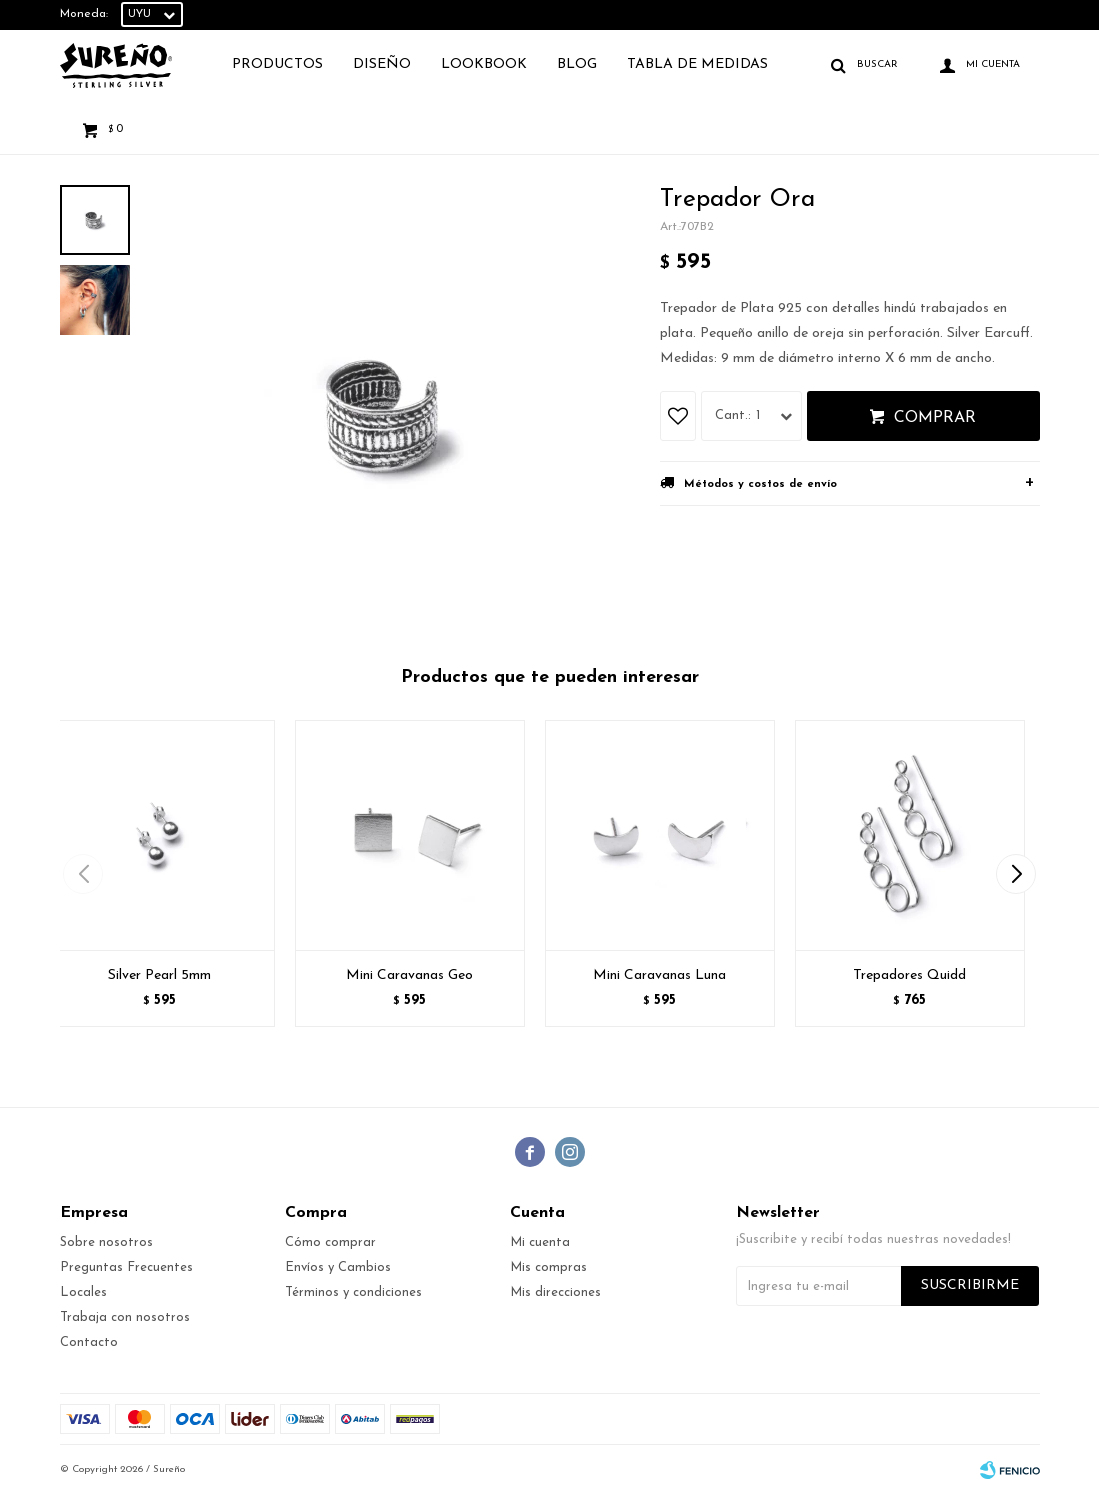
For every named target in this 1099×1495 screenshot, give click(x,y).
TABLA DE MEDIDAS (697, 64)
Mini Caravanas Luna (659, 975)
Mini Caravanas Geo (409, 975)
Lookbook (484, 64)
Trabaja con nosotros (125, 1317)
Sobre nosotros (106, 1242)
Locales (83, 1292)
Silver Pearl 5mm (159, 975)
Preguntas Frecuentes (126, 1267)
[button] (1016, 874)
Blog (577, 64)
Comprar (935, 418)
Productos (277, 64)
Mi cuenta (540, 1242)
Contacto (89, 1342)
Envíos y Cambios (338, 1267)
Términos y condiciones (353, 1292)
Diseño (382, 64)
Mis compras (548, 1267)
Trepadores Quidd (909, 975)
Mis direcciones (555, 1292)
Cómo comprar (330, 1242)
